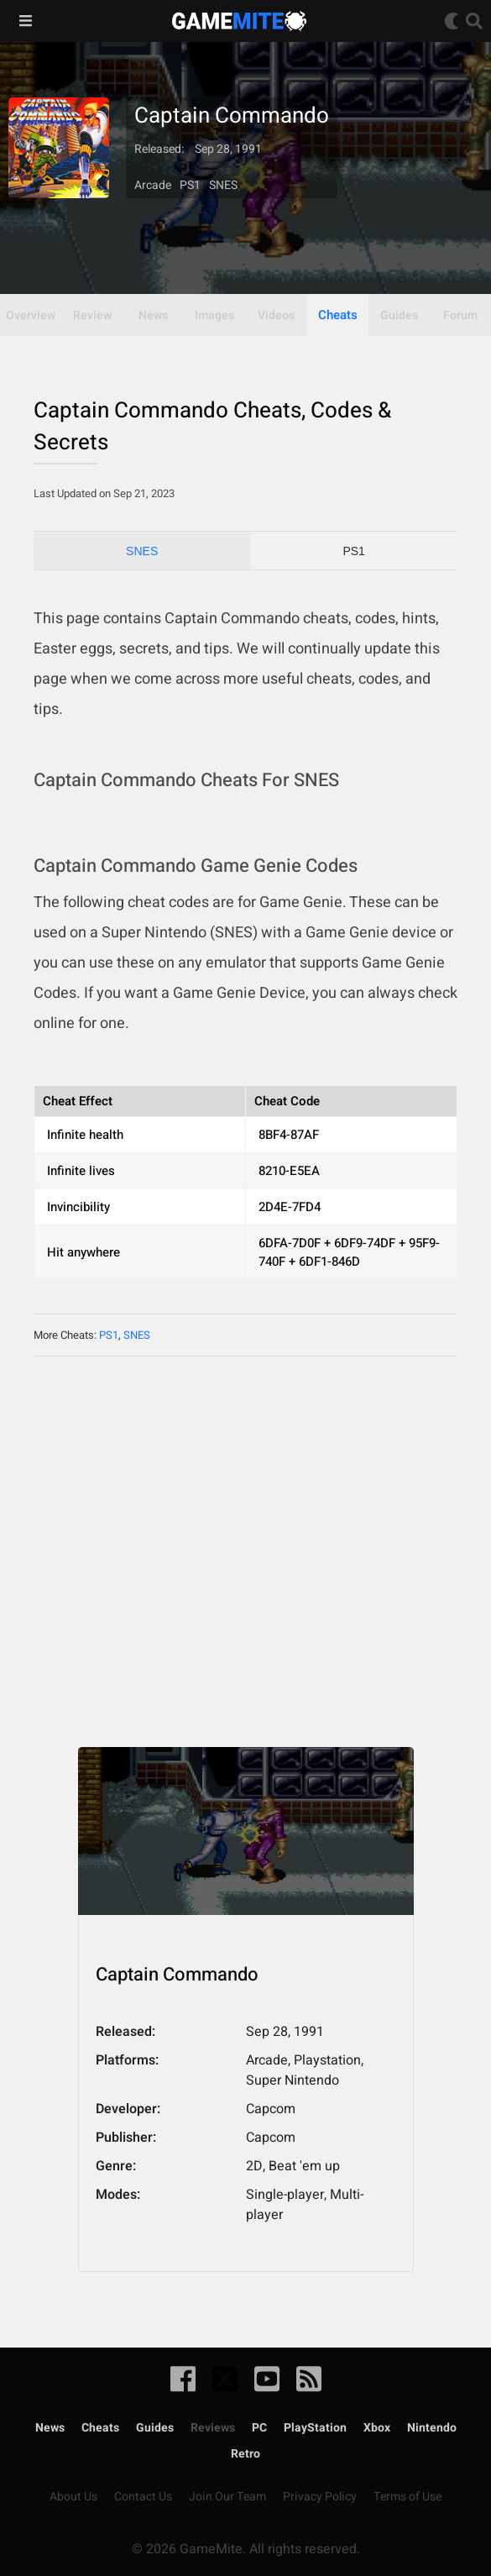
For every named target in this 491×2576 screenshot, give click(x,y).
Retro (245, 2454)
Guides (155, 2428)
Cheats (338, 315)
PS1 (353, 551)
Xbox (376, 2428)
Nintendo (432, 2428)
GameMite (239, 21)
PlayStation (315, 2428)
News (50, 2428)
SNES (142, 551)
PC (259, 2428)
